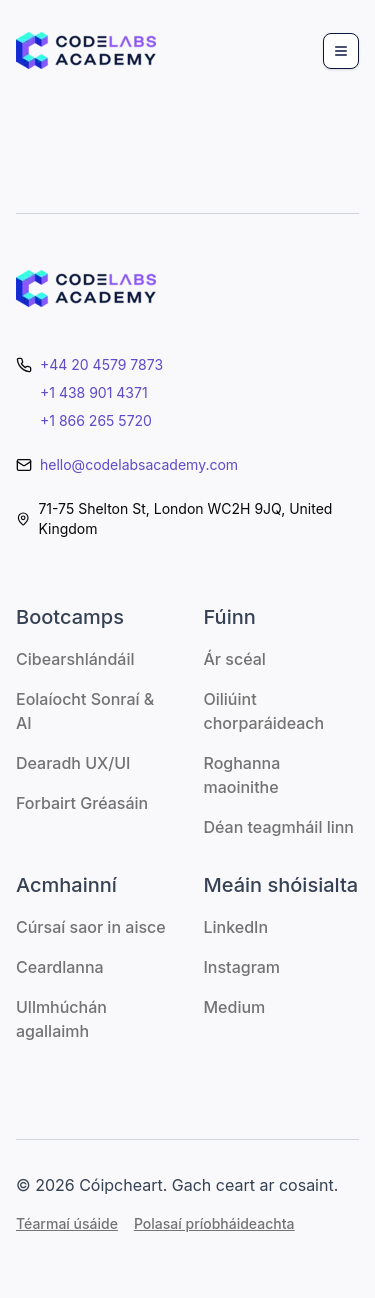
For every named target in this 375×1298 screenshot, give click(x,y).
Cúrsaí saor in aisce (91, 927)
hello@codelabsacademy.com (139, 464)
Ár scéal (235, 659)
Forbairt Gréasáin (82, 803)
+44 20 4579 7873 (101, 364)
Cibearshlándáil (75, 659)
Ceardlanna (60, 967)
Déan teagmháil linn (279, 827)
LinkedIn (236, 927)
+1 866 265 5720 (96, 420)
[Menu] (341, 51)
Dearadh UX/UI (73, 763)
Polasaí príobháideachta (214, 1223)
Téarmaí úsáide (67, 1223)
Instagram (242, 967)
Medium (235, 1007)
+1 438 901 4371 (94, 392)
